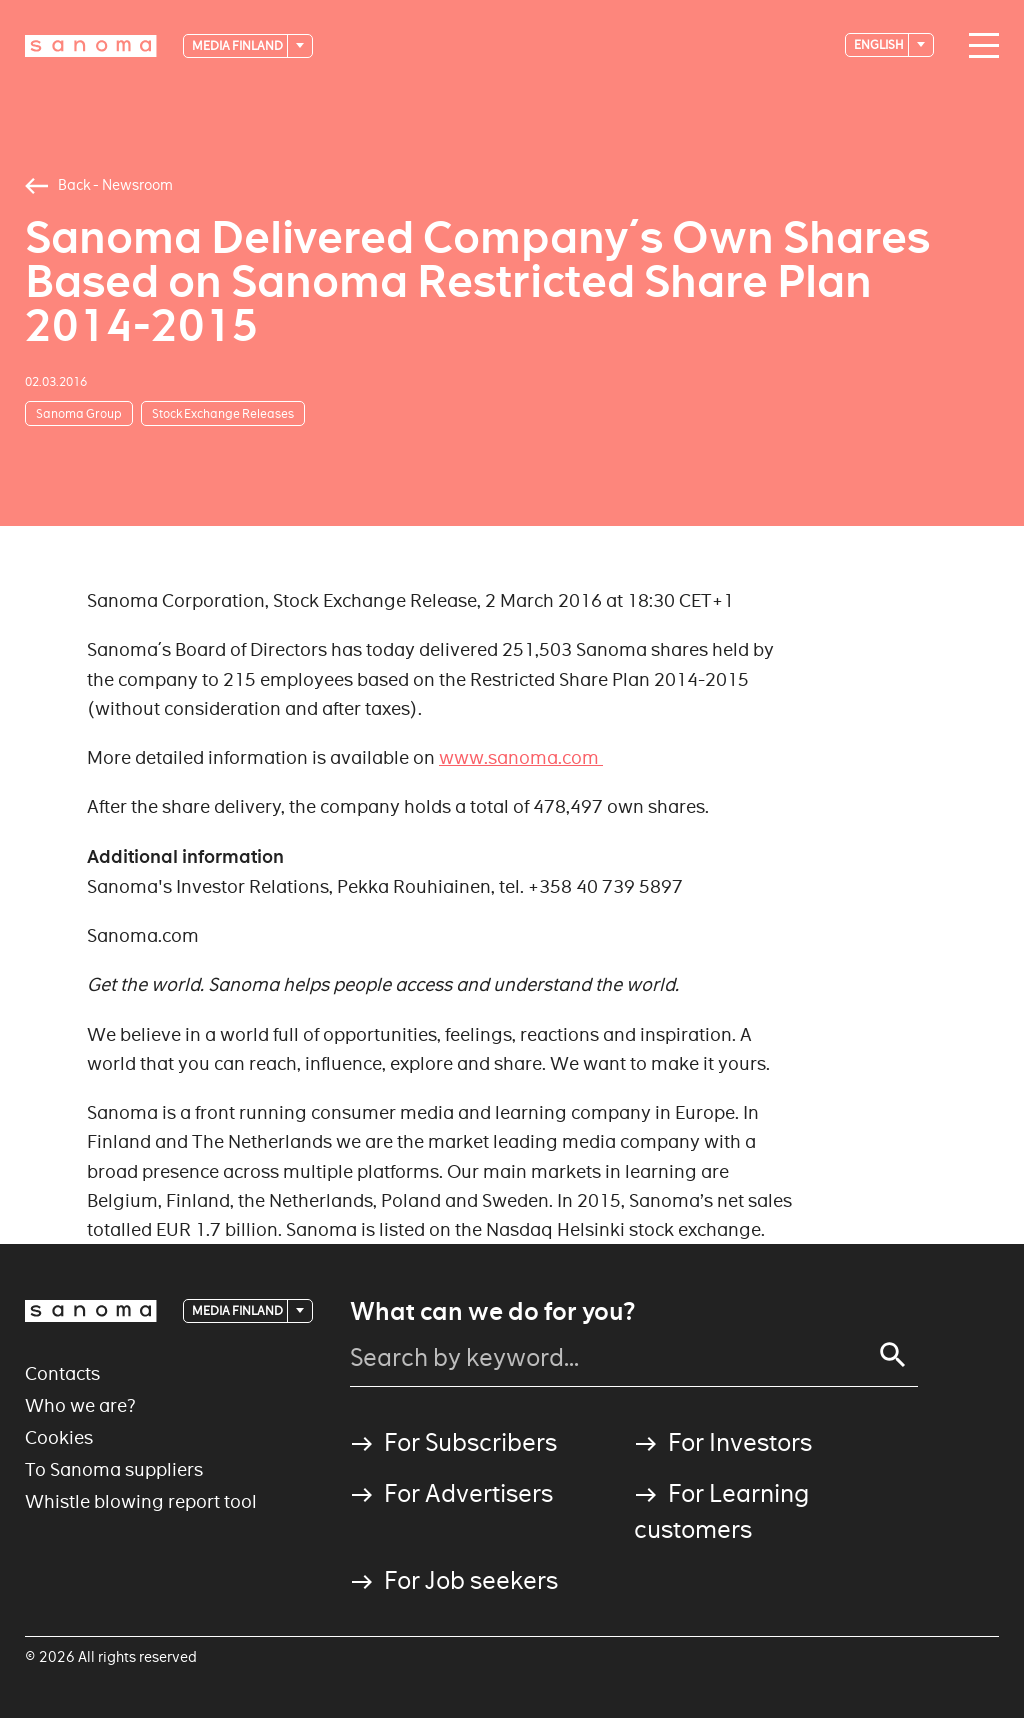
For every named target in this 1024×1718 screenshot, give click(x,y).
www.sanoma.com (521, 757)
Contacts (62, 1373)
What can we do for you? (492, 1312)
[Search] (893, 1355)
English (880, 44)
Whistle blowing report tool (141, 1501)
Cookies (59, 1437)
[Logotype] (91, 46)
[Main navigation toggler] (979, 46)
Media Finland (238, 45)
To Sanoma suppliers (114, 1469)
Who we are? (80, 1405)
